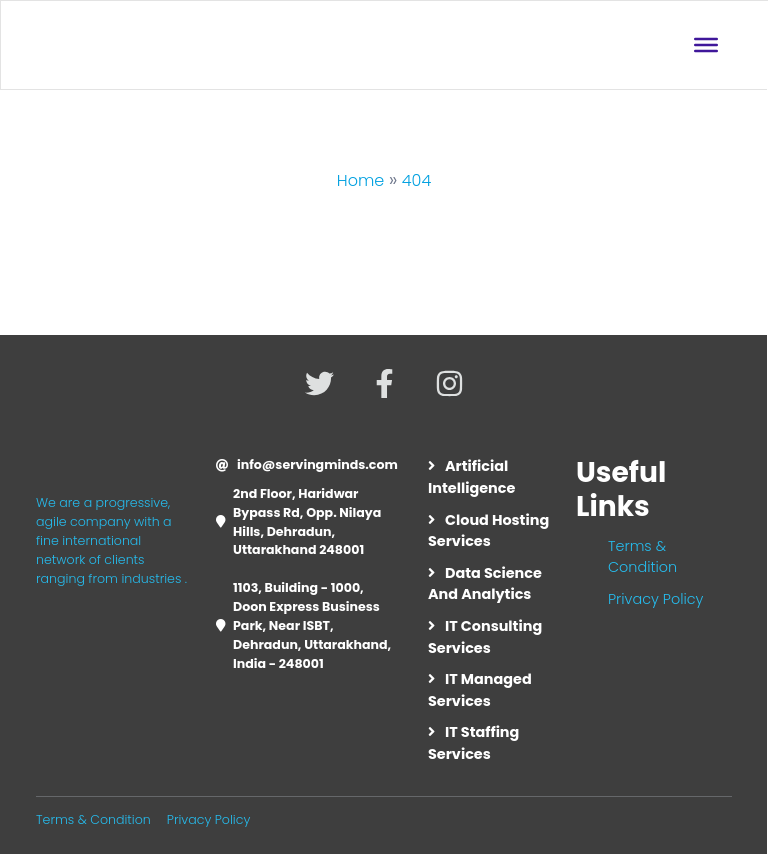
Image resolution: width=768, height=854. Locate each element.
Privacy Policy (655, 599)
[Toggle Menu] (706, 45)
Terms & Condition (642, 557)
